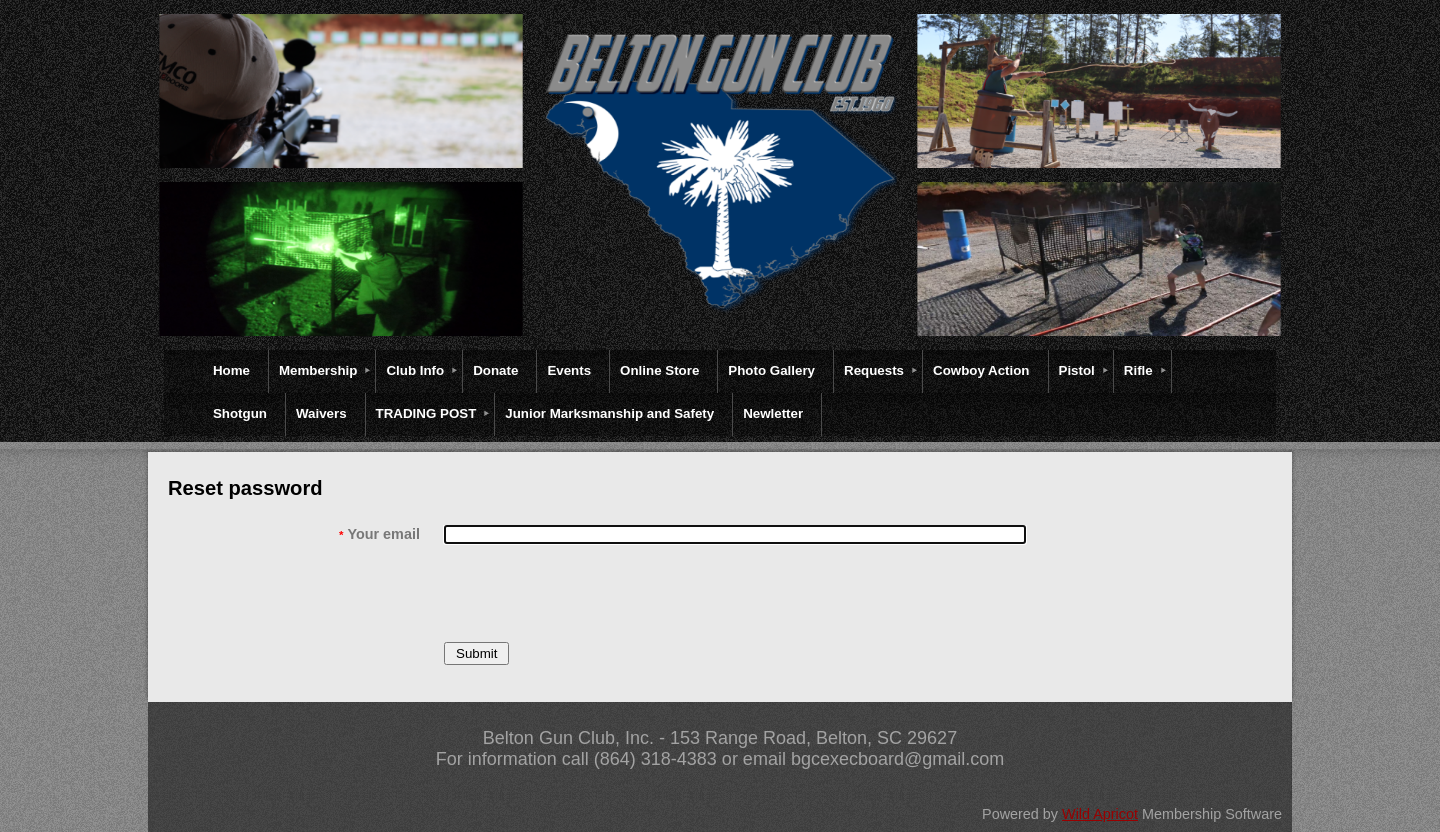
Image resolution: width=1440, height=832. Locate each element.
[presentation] (596, 593)
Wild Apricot (1100, 814)
